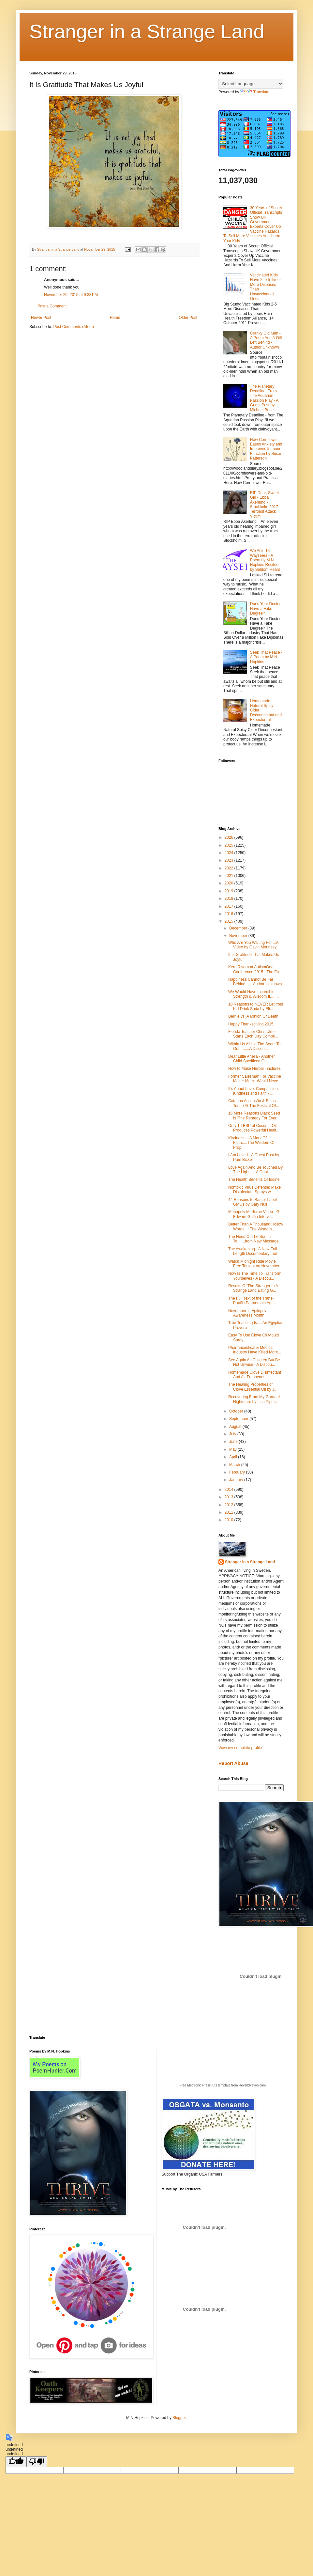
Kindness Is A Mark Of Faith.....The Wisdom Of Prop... (251, 1143)
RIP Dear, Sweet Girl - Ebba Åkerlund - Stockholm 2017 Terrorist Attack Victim (264, 505)
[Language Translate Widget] (250, 84)
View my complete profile (240, 1747)
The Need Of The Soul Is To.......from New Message (253, 1238)
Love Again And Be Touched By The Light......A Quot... (255, 1169)
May (233, 1449)
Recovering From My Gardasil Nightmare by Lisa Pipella (254, 1399)
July (233, 1434)
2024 (229, 853)
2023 (229, 860)
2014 (229, 1489)
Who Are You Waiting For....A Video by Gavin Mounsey (253, 944)
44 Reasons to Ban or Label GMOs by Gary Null (252, 1202)
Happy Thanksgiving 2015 (251, 1024)
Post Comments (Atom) (73, 326)
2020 (229, 883)
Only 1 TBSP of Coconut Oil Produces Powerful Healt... (253, 1127)
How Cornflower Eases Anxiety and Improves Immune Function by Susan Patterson (266, 449)
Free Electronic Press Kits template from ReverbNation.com (222, 2085)
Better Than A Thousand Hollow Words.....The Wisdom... (255, 1226)
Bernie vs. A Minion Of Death (253, 1016)
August (236, 1426)
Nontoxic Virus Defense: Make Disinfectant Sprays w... (254, 1189)
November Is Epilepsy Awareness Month (247, 1313)
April (233, 1457)
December (238, 928)
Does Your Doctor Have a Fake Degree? (265, 608)
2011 (229, 1512)
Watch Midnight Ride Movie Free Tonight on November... (255, 1263)
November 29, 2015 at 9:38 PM (71, 294)
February (237, 1472)
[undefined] (16, 2461)
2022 (229, 868)
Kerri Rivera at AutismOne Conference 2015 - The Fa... (255, 969)
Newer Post (41, 317)
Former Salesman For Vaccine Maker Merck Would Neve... (254, 1078)
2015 (229, 921)
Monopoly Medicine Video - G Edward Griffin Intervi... (253, 1214)
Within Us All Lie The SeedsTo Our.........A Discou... (254, 1046)
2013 (229, 1497)
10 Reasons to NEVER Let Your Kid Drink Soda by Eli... (255, 1006)
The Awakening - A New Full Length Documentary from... (255, 1251)
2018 (229, 898)
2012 (229, 1505)
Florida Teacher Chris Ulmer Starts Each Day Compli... (253, 1033)
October (236, 1411)
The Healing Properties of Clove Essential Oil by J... (252, 1386)
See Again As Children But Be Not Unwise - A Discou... (254, 1362)
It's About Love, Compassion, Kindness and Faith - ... (253, 1091)
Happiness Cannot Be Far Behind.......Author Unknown (255, 981)
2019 (229, 891)
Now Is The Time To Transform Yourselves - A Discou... (254, 1275)
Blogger (179, 2417)
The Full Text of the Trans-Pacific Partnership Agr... (252, 1300)
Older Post (188, 317)
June (234, 1441)
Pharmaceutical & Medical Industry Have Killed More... (254, 1349)
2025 (229, 845)
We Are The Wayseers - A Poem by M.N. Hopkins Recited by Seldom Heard (265, 560)
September (239, 1418)
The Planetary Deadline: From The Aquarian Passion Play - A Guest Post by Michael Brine (264, 398)
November (238, 935)
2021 (229, 875)
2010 (229, 1520)
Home (115, 317)
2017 (229, 906)
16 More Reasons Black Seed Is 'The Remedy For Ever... (254, 1115)
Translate (255, 92)
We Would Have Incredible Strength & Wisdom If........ (253, 994)
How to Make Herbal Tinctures (254, 1068)
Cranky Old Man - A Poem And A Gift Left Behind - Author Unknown (266, 340)
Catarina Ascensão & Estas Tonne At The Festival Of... (253, 1103)
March (235, 1464)
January (236, 1479)
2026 (229, 837)
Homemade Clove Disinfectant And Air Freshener (254, 1374)
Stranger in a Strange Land (146, 31)
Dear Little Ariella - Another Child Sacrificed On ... (251, 1058)
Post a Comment (52, 306)
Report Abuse (233, 1763)
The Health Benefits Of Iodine (253, 1179)
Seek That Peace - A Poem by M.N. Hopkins (266, 657)
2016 (229, 914)
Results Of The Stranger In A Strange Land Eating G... (253, 1288)
